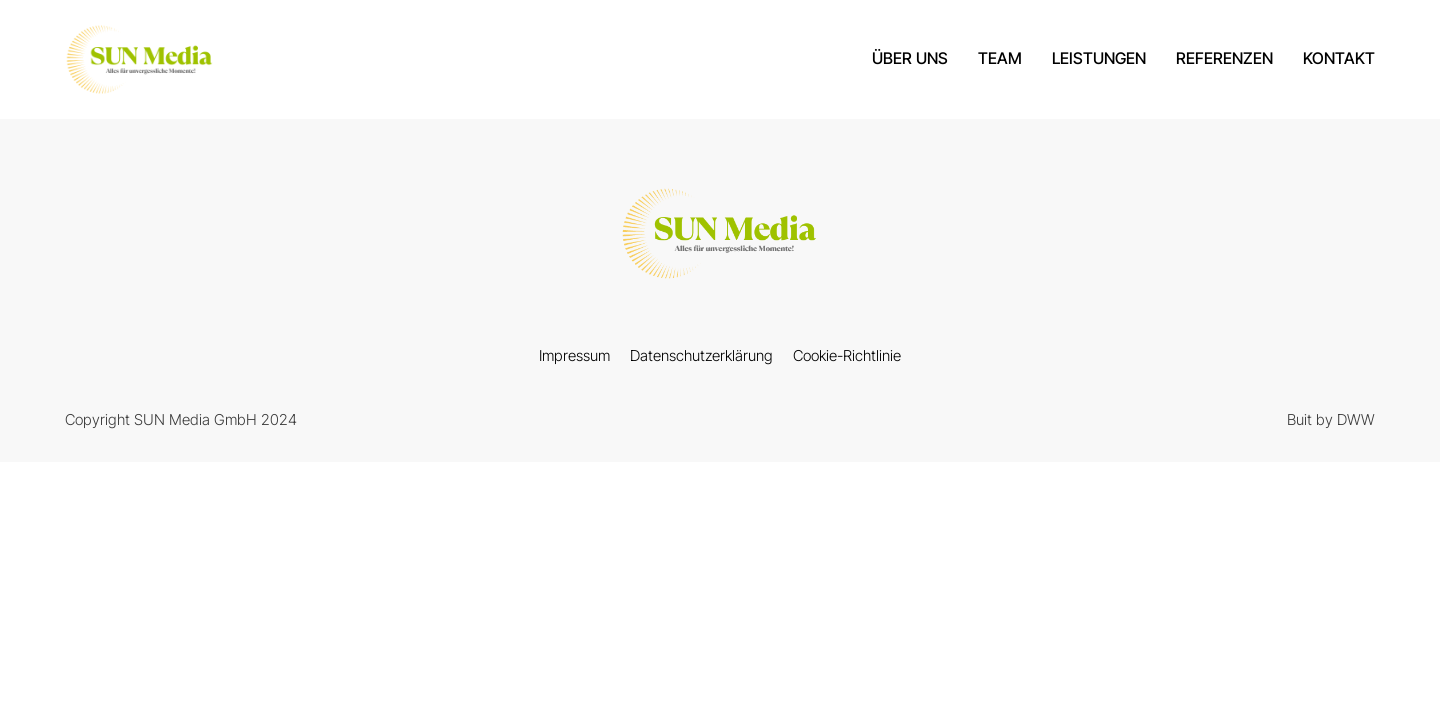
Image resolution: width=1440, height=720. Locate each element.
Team (1000, 58)
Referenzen (1224, 58)
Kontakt (1339, 58)
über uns (910, 58)
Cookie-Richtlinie (847, 355)
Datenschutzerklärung (701, 355)
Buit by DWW (1331, 419)
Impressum (574, 355)
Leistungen (1099, 58)
